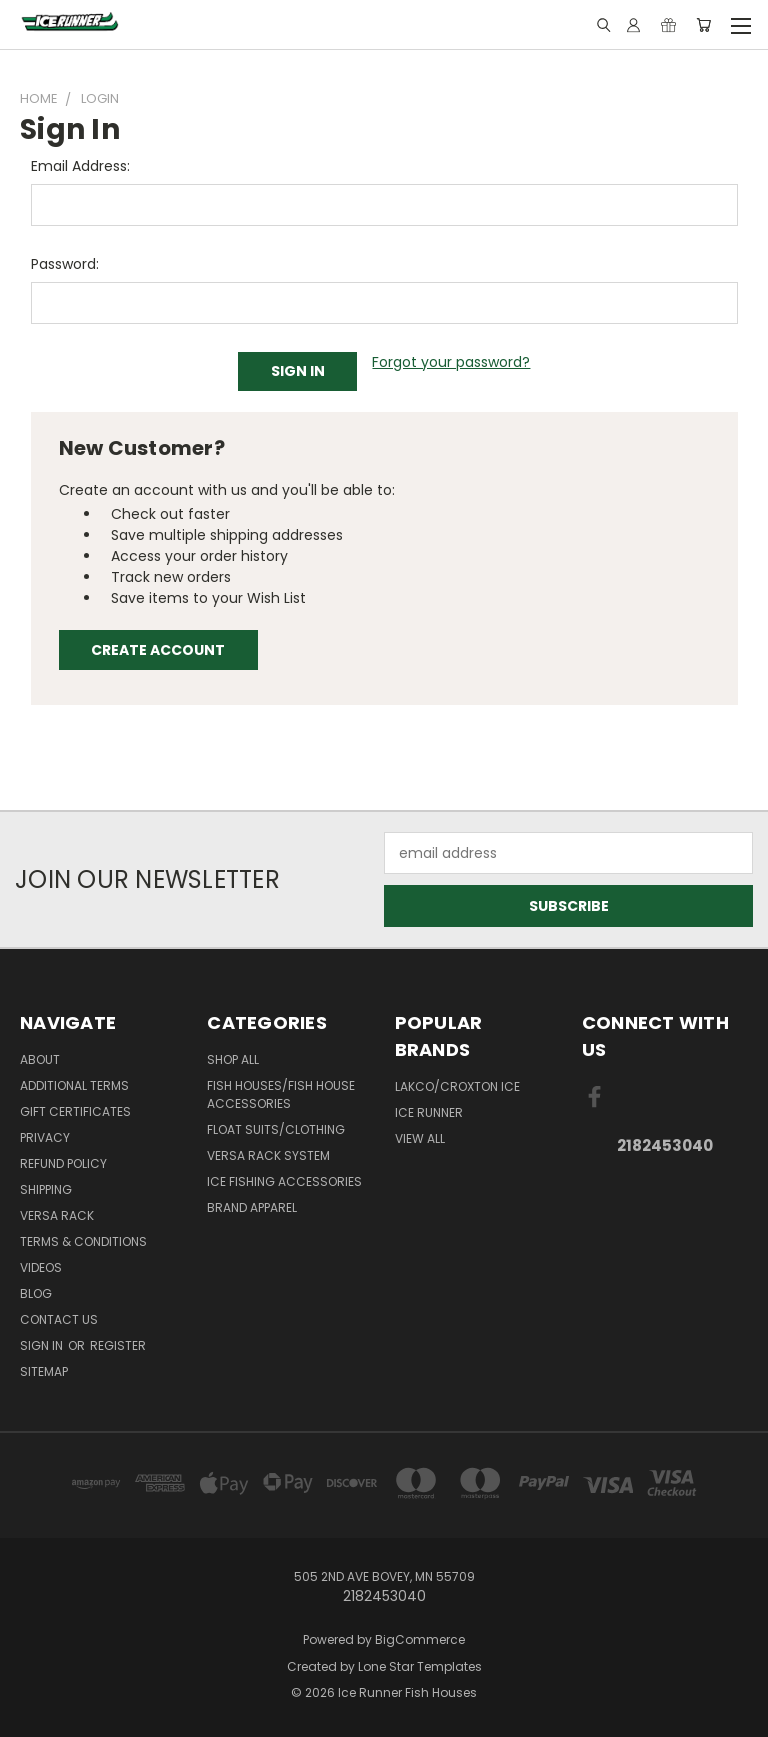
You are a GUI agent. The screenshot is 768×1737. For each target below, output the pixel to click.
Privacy (45, 1137)
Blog (36, 1293)
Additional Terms (74, 1085)
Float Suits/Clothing (276, 1129)
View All (420, 1138)
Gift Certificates (75, 1111)
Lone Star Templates (420, 1666)
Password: (65, 264)
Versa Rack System (268, 1155)
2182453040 (665, 1145)
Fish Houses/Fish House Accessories (281, 1094)
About (40, 1059)
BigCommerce (420, 1639)
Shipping (46, 1189)
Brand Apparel (252, 1207)
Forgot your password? (451, 362)
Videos (41, 1267)
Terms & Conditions (83, 1241)
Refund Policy (63, 1163)
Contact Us (59, 1319)
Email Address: (80, 166)
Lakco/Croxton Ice (457, 1086)
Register (118, 1345)
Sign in (43, 1345)
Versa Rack (57, 1215)
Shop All (233, 1059)
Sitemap (44, 1371)
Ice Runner (429, 1112)
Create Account (158, 650)
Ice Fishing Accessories (284, 1181)
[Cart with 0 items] (703, 25)
